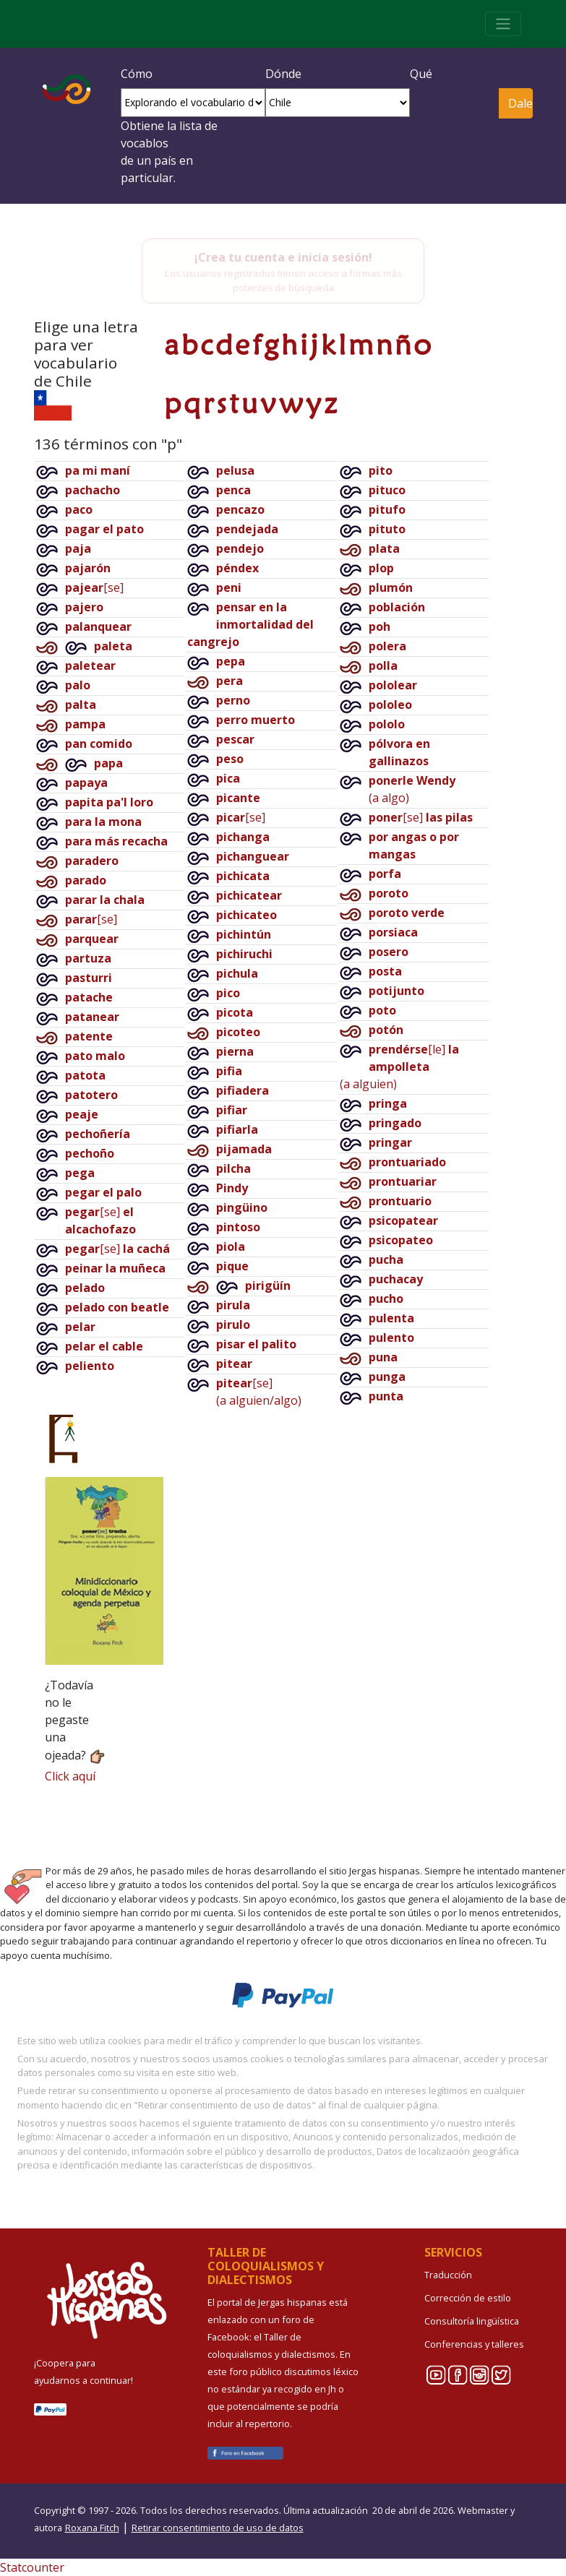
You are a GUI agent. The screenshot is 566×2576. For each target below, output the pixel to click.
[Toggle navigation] (503, 24)
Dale (520, 103)
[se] (94, 587)
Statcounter (32, 2567)
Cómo (137, 74)
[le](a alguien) (399, 1066)
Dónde (283, 74)
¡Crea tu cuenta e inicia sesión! (283, 257)
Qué (421, 74)
